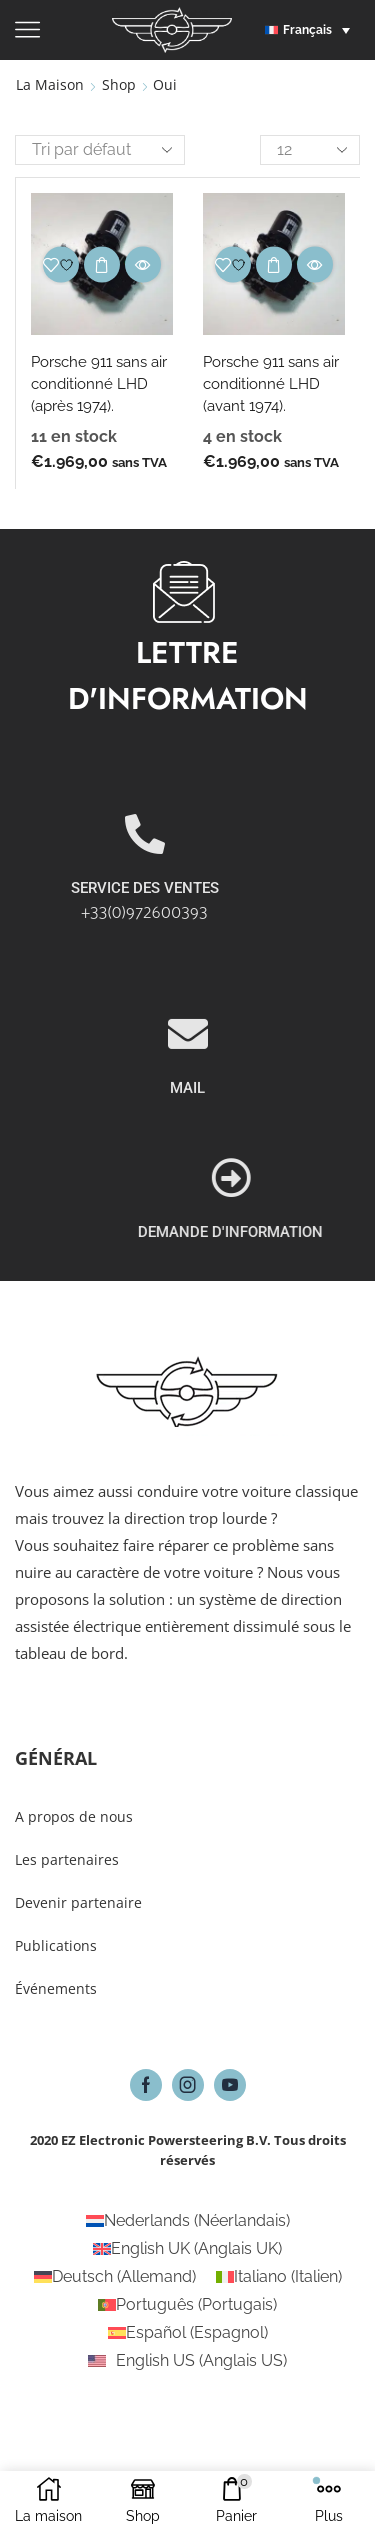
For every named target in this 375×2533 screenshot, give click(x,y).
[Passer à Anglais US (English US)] (187, 2361)
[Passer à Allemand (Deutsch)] (115, 2277)
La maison (50, 84)
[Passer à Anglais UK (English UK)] (187, 2249)
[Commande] (100, 150)
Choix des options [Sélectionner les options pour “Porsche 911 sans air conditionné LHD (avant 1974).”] (274, 265)
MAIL (187, 1199)
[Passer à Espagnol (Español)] (188, 2333)
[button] (312, 30)
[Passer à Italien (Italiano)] (279, 2277)
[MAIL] (188, 1145)
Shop (119, 84)
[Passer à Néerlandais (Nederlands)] (188, 2221)
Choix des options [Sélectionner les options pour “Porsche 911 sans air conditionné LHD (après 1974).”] (102, 265)
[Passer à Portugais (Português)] (187, 2305)
